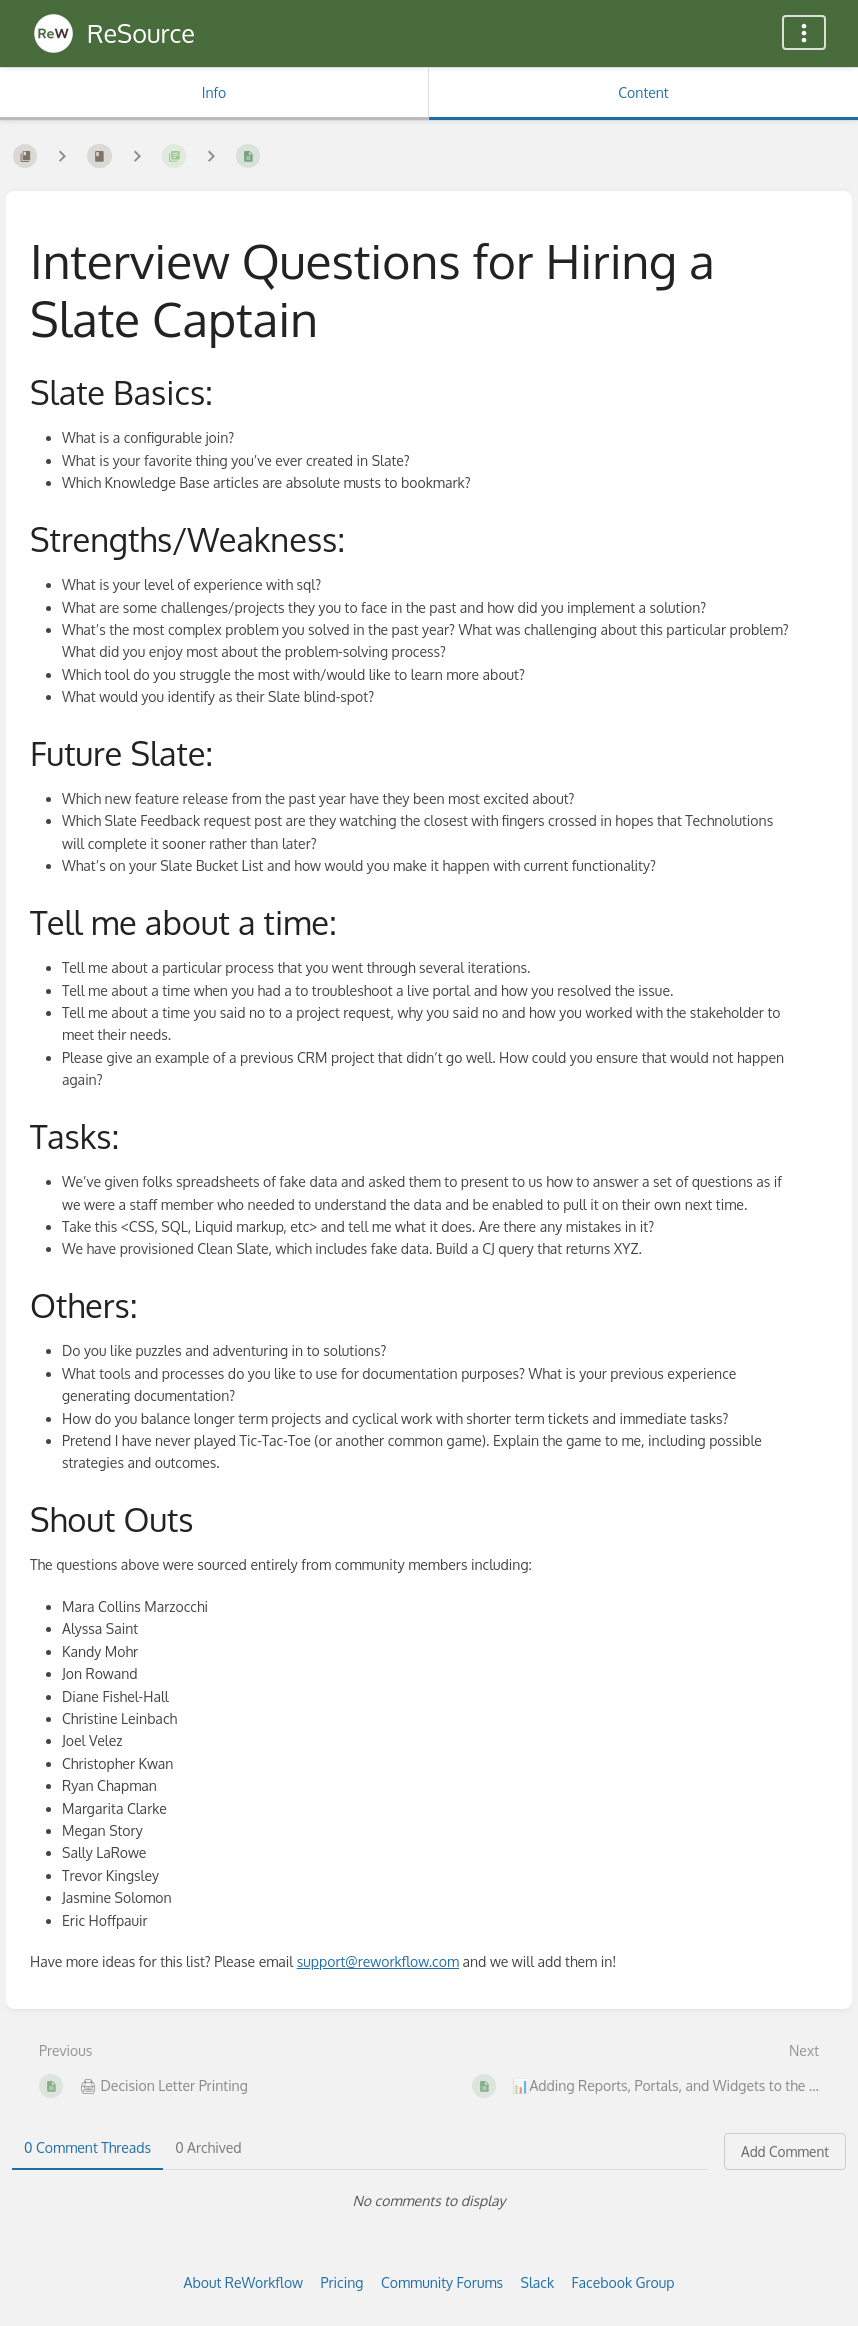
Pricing (342, 2282)
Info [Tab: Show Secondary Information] (214, 92)
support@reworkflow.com (378, 1961)
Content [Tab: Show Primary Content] (643, 92)
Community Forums (442, 2282)
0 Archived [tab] (208, 2147)
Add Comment (785, 2151)
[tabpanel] (429, 2201)
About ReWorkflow (244, 2282)
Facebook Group (623, 2282)
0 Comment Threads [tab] (87, 2147)
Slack (538, 2282)
